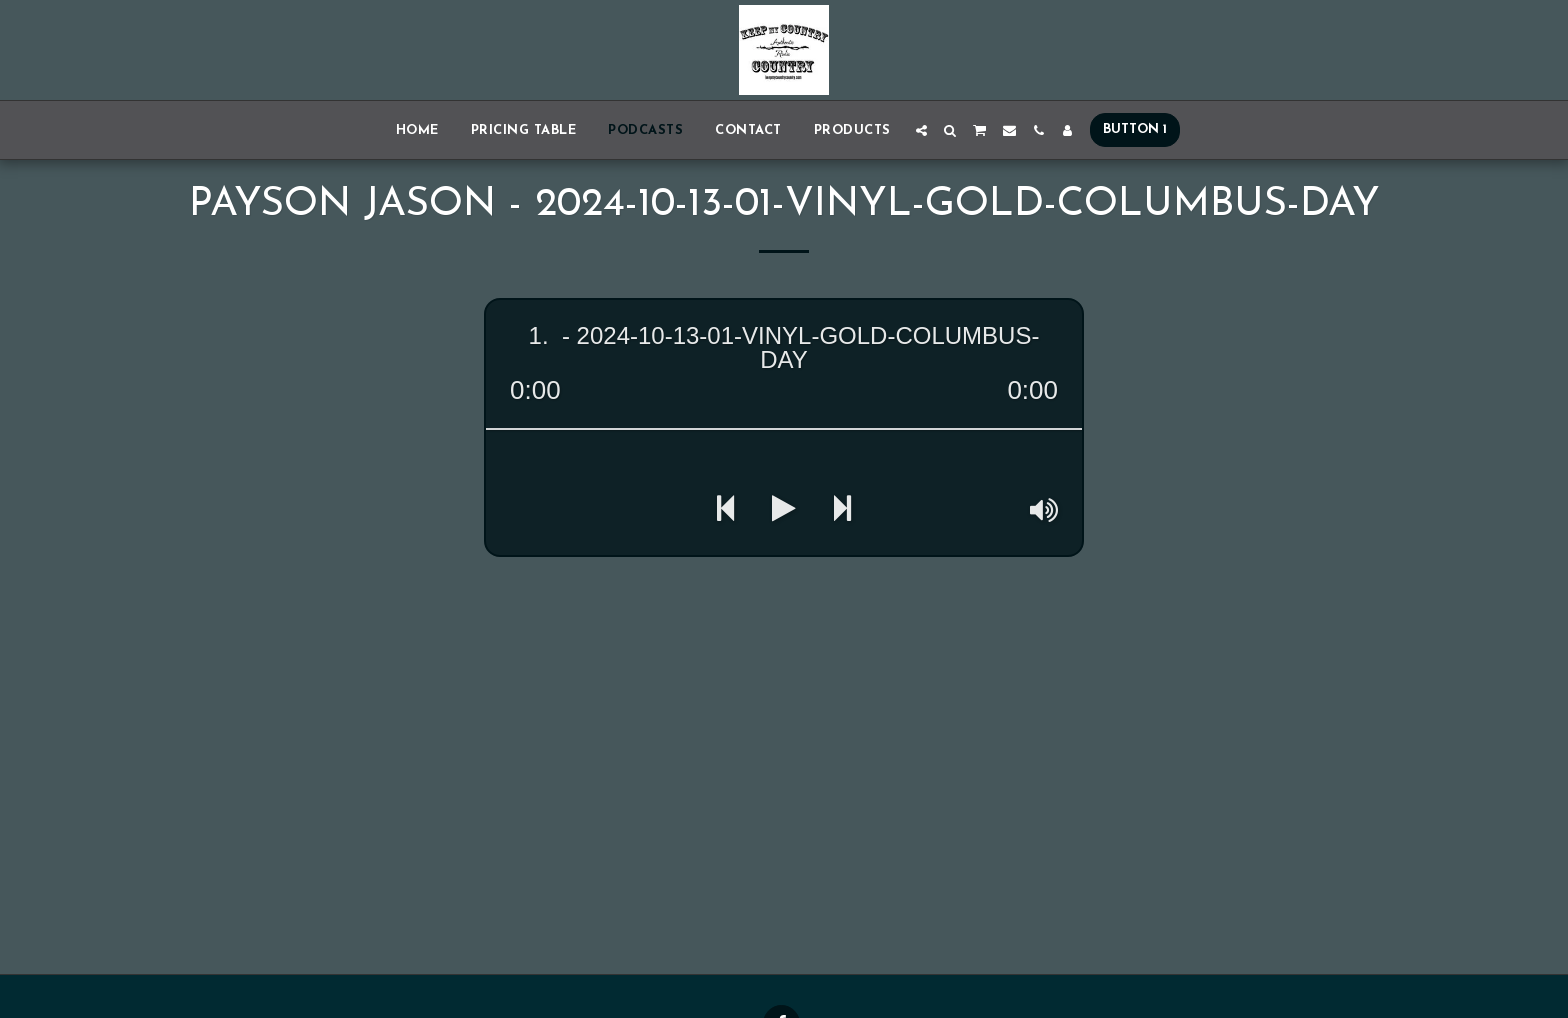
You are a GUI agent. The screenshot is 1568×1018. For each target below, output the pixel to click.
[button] (921, 130)
